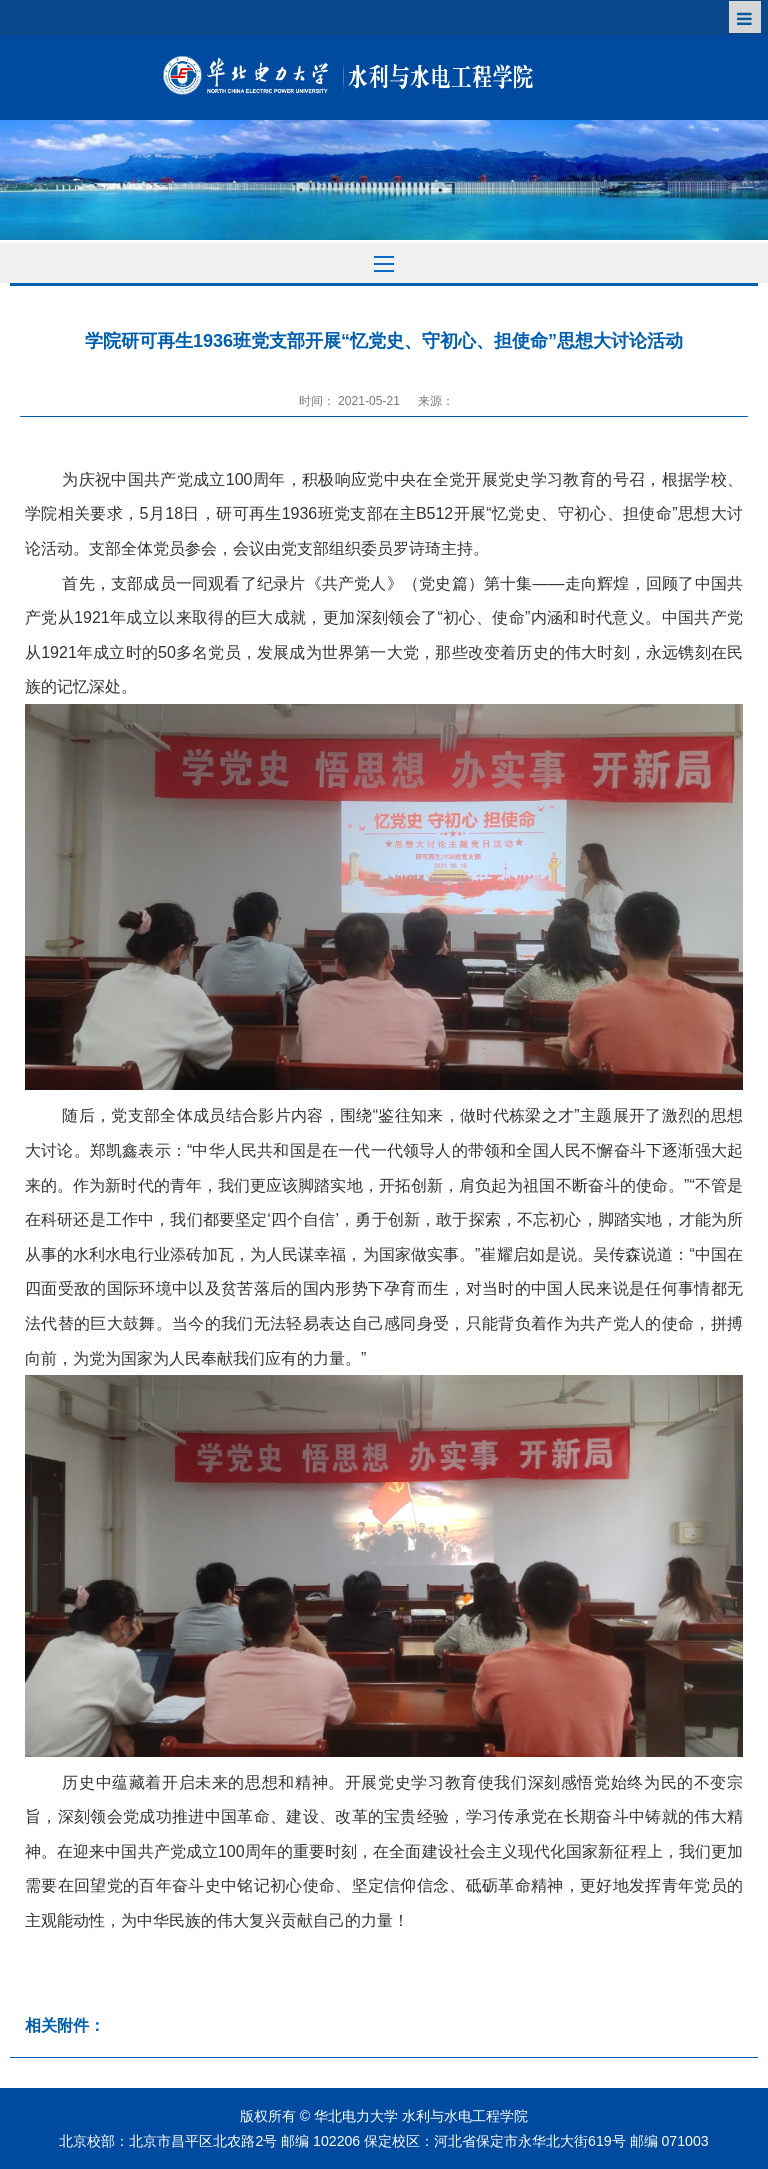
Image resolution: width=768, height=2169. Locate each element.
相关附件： (65, 2025)
